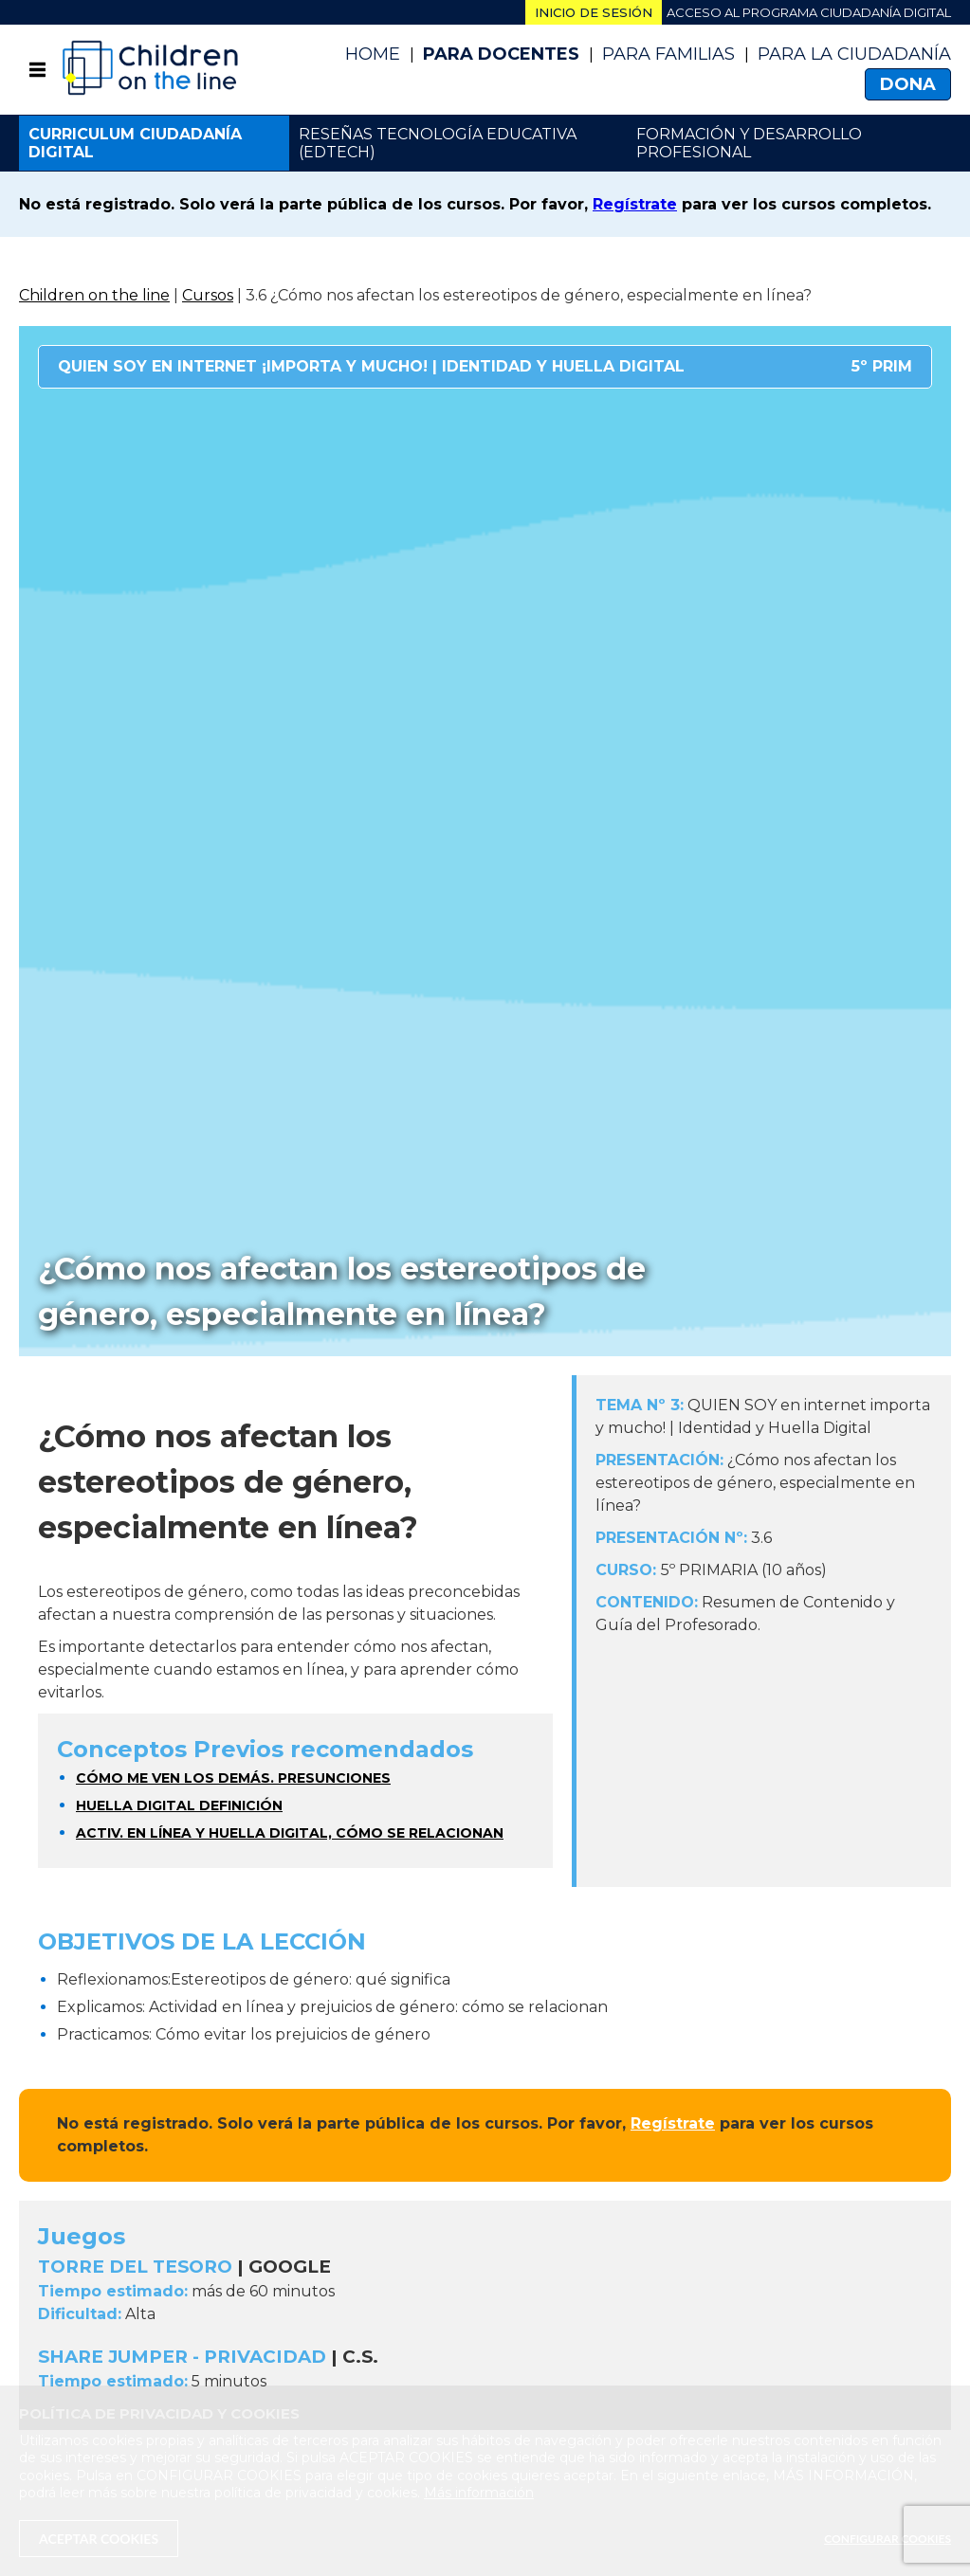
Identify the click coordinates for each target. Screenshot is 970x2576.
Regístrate (635, 204)
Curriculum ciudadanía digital (135, 143)
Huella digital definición (179, 1805)
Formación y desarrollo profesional (749, 143)
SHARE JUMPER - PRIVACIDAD (182, 2356)
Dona (908, 84)
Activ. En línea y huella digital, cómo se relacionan (289, 1832)
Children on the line (94, 295)
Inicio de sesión (593, 12)
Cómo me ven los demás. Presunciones (233, 1778)
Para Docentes (501, 54)
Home (372, 54)
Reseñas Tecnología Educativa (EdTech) (438, 143)
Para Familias (668, 54)
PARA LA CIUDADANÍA (854, 54)
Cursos (207, 295)
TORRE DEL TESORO (135, 2266)
